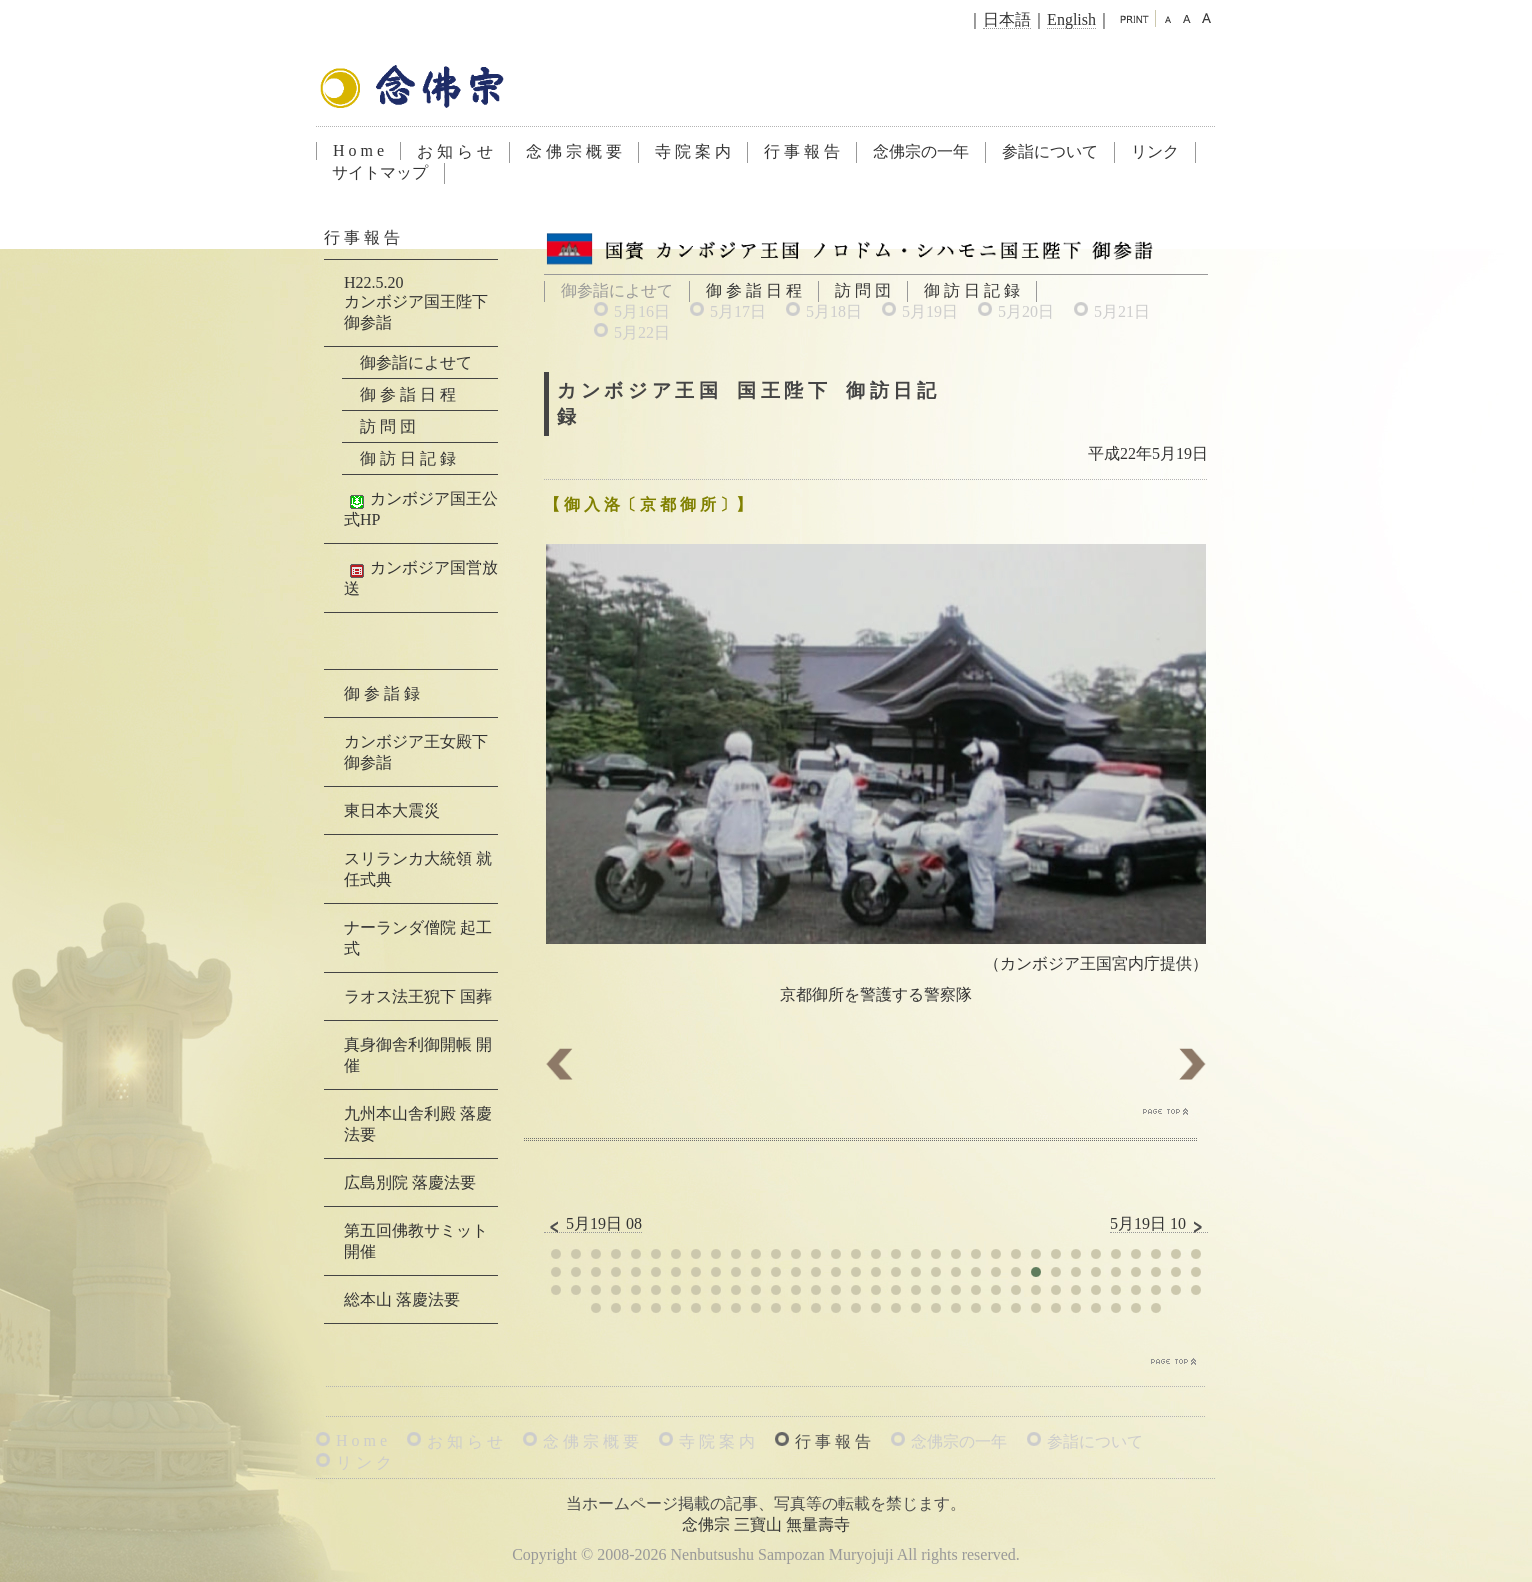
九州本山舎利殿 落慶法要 (418, 1124)
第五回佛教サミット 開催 (416, 1241)
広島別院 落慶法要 (410, 1182)
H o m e (358, 150)
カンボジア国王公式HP (421, 509)
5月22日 (642, 332)
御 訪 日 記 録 (972, 290)
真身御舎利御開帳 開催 (418, 1055)
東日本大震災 (392, 810)
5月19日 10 (1159, 1224)
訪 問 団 (863, 290)
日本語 (1007, 19)
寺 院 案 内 (693, 151)
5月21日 (1122, 311)
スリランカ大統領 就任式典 (418, 869)
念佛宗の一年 (921, 151)
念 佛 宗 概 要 (574, 151)
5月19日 (930, 311)
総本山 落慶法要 (402, 1299)
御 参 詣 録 (382, 693)
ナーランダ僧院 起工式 (418, 938)
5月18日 (834, 311)
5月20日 (1026, 311)
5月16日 (642, 311)
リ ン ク (364, 1462)
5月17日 (738, 311)
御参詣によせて (416, 362)
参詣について (1050, 151)
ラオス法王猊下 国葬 (418, 996)
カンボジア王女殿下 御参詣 (416, 752)
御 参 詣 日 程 (754, 290)
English (1071, 19)
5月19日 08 (593, 1224)
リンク (1155, 151)
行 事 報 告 (802, 151)
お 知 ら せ (455, 151)
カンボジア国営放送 (421, 578)
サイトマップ (380, 172)
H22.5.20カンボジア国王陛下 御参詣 (416, 302)
